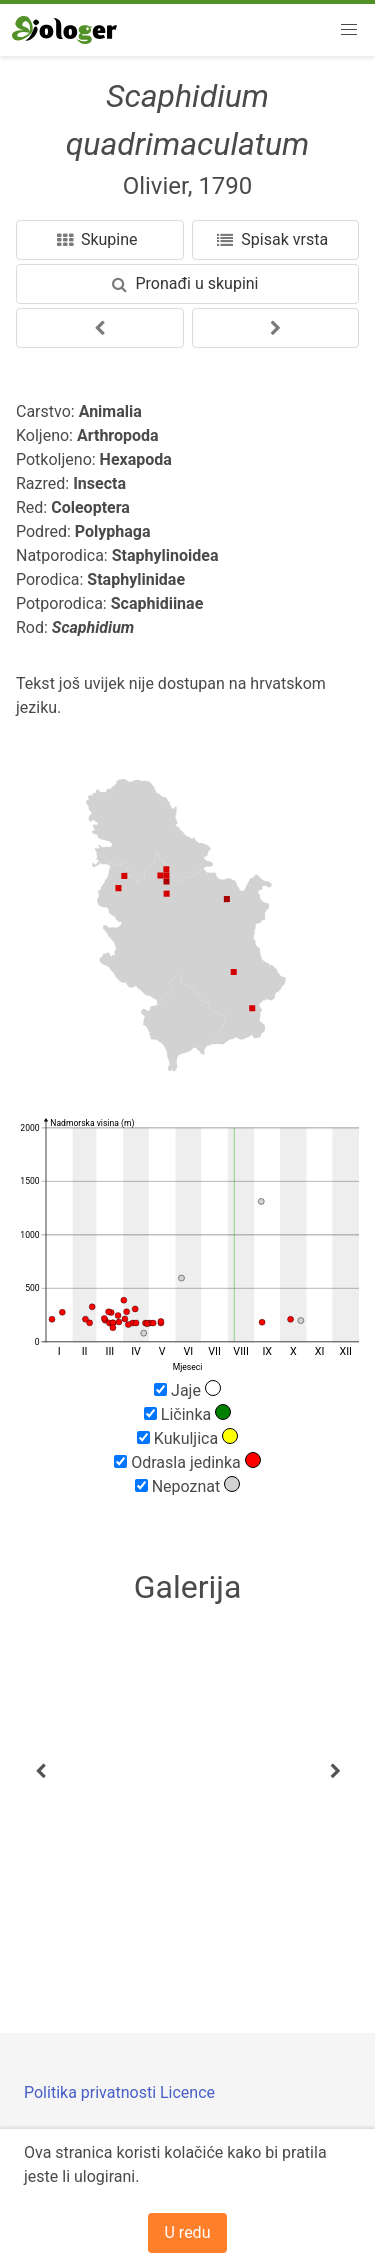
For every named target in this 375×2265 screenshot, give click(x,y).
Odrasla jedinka (187, 1462)
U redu (188, 2232)
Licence (187, 2092)
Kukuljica (187, 1438)
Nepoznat (188, 1486)
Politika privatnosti (92, 2092)
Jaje (187, 1390)
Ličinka (187, 1414)
